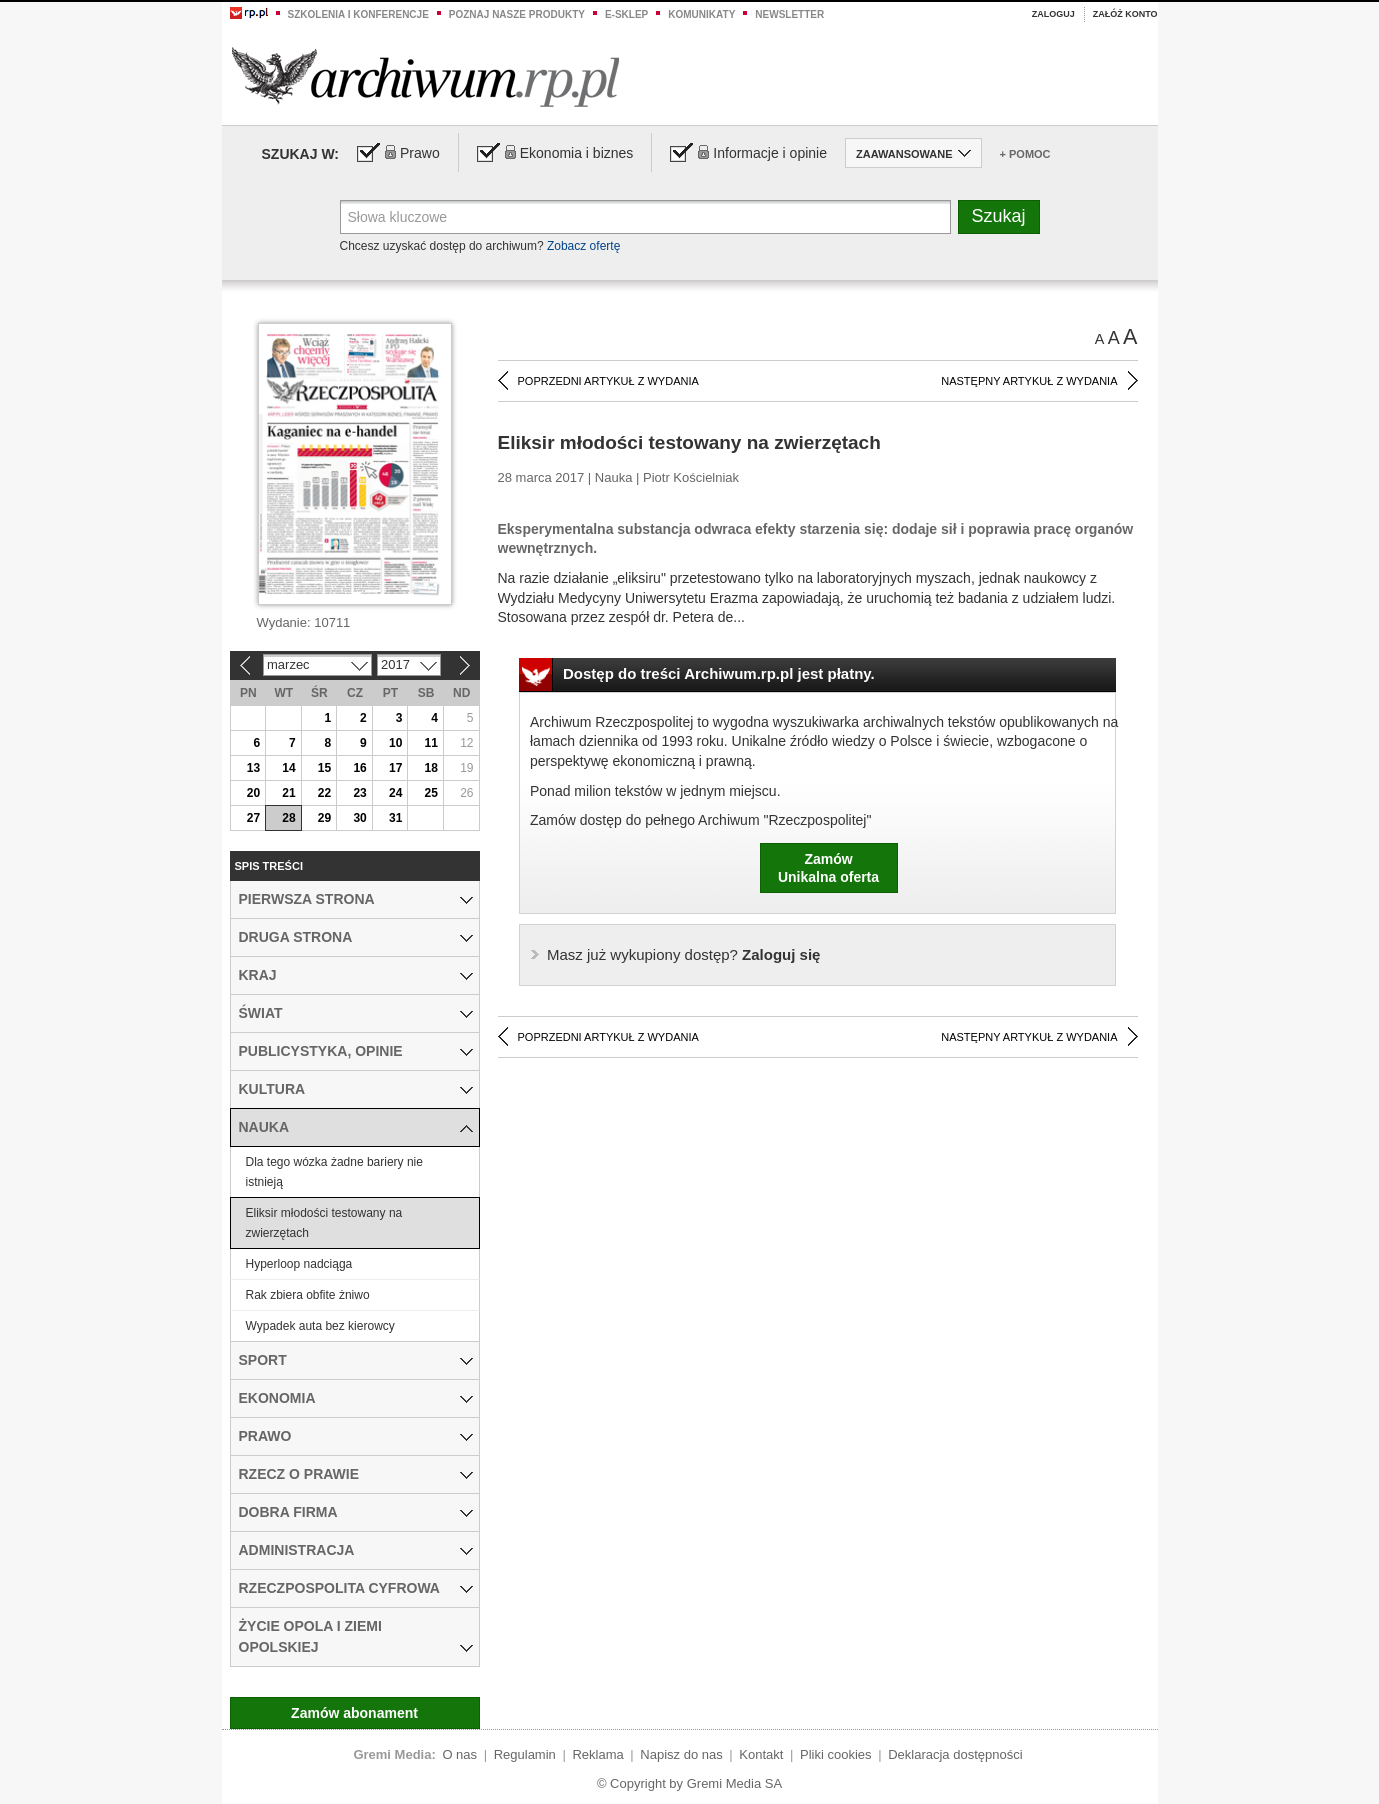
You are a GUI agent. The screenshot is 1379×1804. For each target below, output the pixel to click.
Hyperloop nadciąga (299, 1264)
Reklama (597, 1754)
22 (324, 793)
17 (395, 768)
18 (431, 768)
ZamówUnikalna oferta (828, 868)
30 (359, 818)
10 (395, 743)
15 (324, 768)
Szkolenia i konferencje (358, 14)
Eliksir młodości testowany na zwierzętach (324, 1223)
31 (395, 818)
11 (431, 743)
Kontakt (761, 1754)
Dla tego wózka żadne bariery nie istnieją (334, 1172)
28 (288, 818)
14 (288, 768)
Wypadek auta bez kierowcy (320, 1326)
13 (253, 768)
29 (324, 818)
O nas (459, 1754)
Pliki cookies (836, 1754)
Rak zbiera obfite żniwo (308, 1295)
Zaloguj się (683, 954)
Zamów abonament (354, 1713)
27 (253, 818)
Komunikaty (701, 14)
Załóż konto (1125, 14)
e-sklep (626, 14)
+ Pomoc (1025, 154)
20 (253, 793)
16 (359, 768)
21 (288, 793)
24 (395, 793)
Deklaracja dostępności (955, 1754)
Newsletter (789, 14)
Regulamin (525, 1754)
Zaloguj (1053, 14)
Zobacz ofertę (583, 246)
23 (359, 793)
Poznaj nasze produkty (517, 14)
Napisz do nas (681, 1754)
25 (431, 793)
